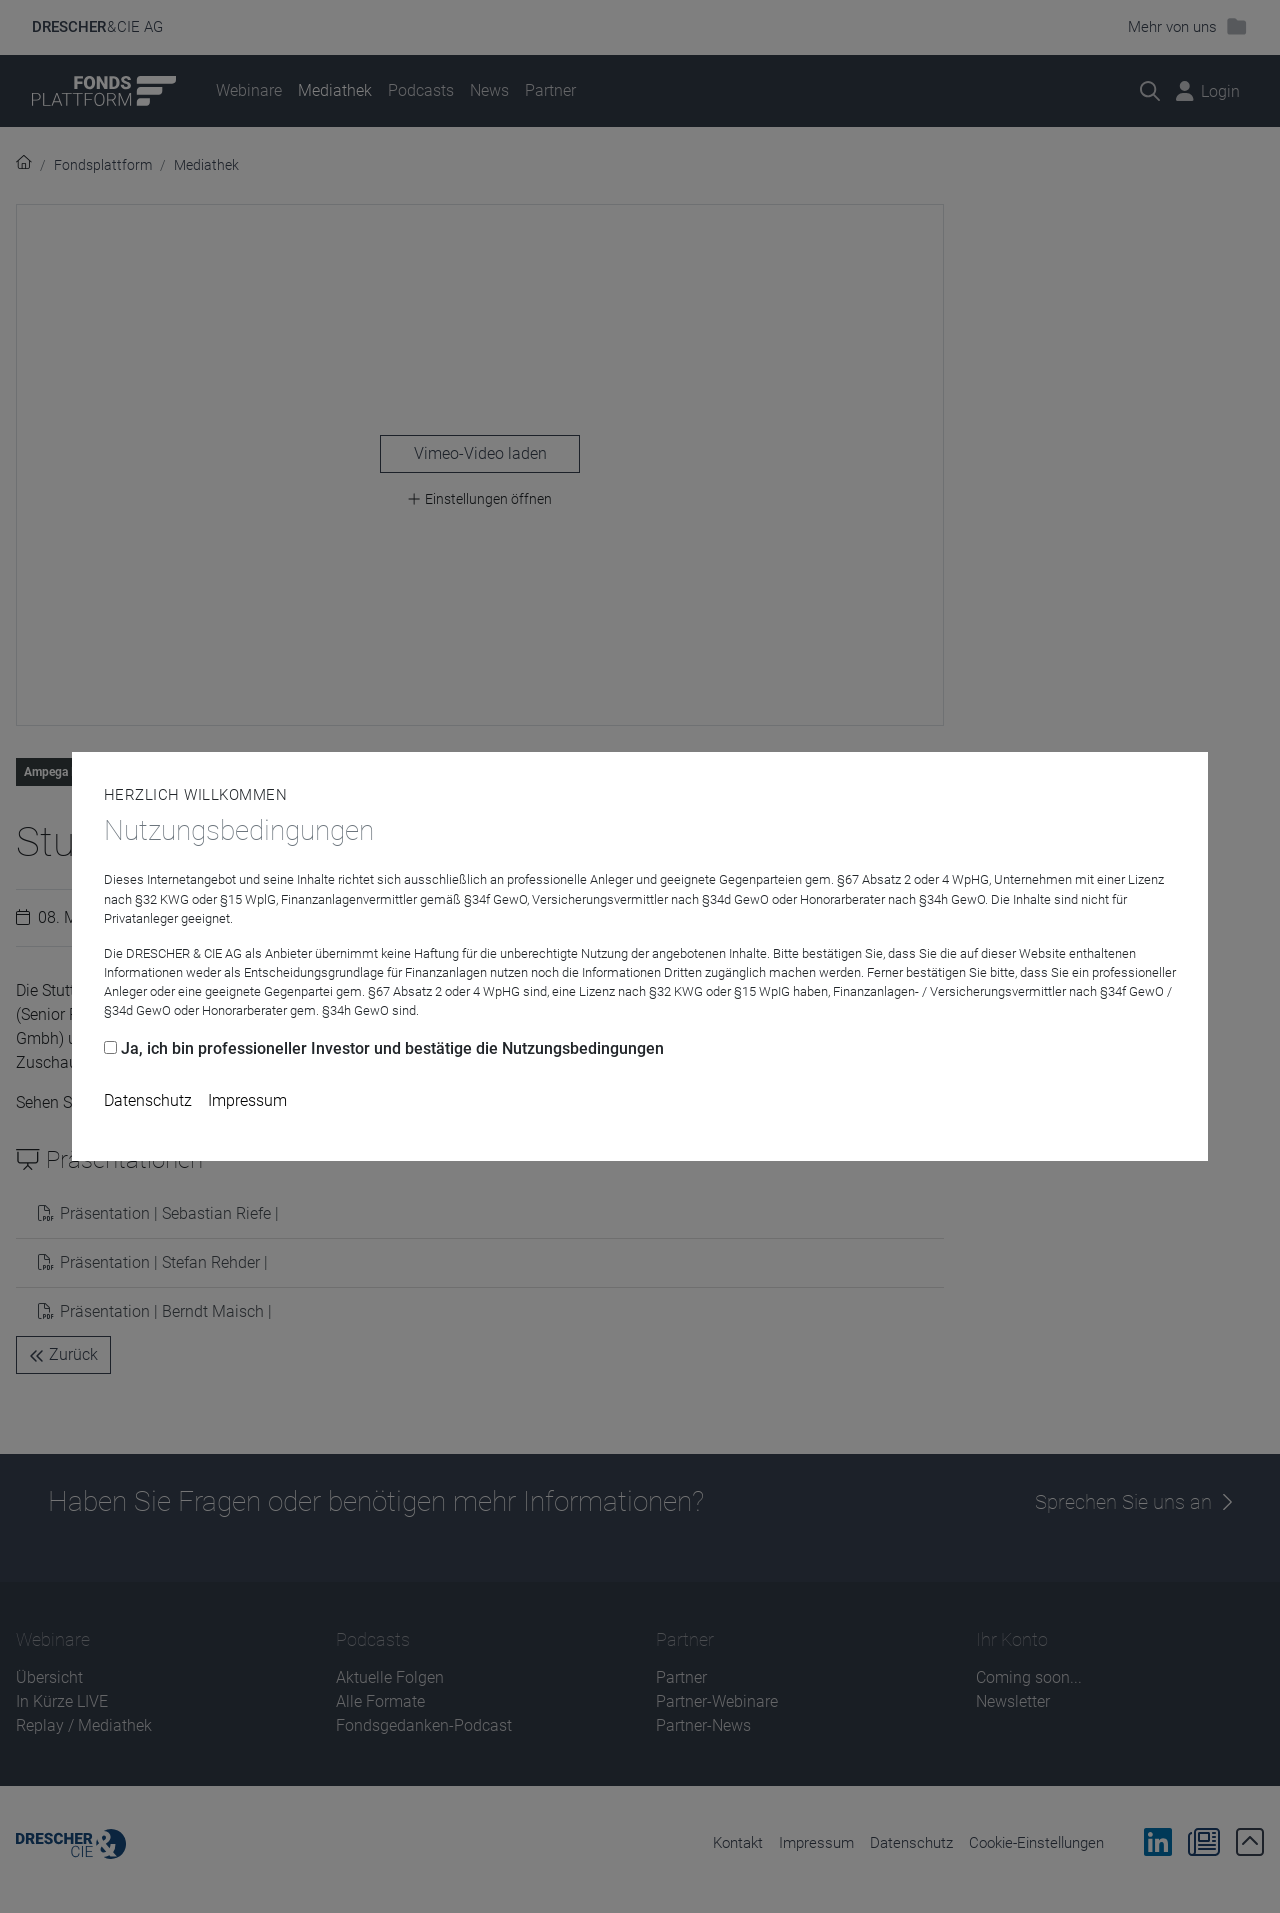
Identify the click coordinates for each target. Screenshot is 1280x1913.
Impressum (247, 1100)
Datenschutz (148, 1100)
